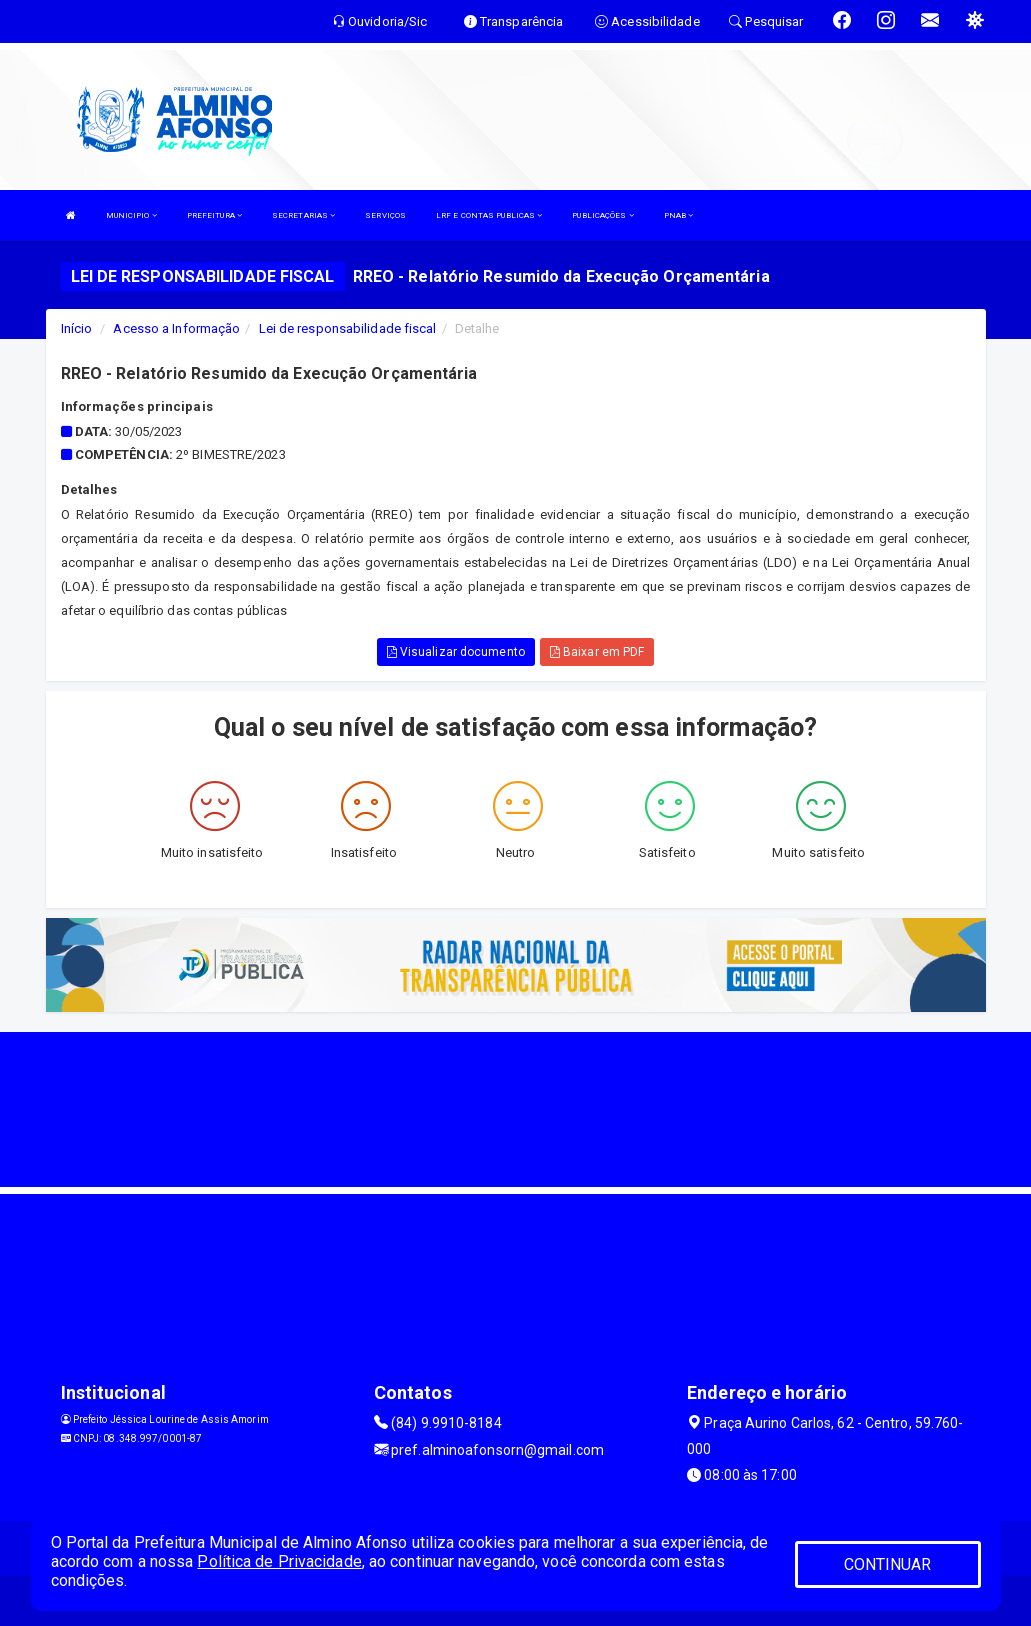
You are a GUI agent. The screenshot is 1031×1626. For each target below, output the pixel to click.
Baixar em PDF (597, 652)
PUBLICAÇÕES (602, 215)
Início (77, 328)
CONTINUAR (888, 1564)
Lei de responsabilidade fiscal (348, 328)
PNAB (679, 215)
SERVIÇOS (385, 215)
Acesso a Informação (176, 328)
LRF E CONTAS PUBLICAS (489, 215)
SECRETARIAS (303, 215)
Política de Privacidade (279, 1561)
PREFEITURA (214, 215)
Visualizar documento (456, 652)
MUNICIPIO (131, 215)
